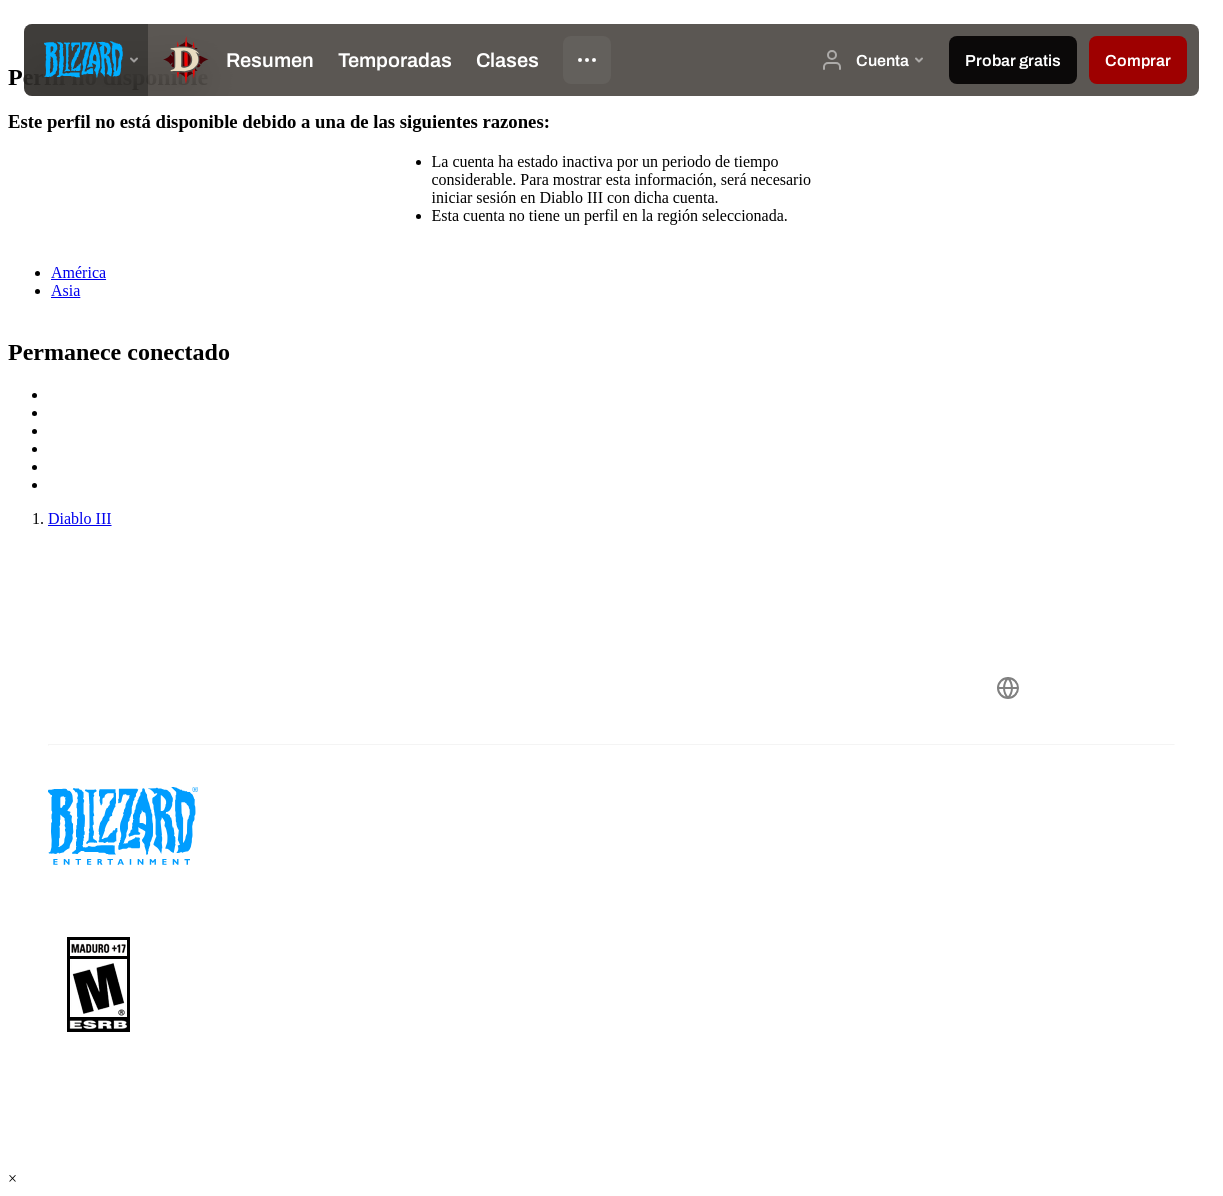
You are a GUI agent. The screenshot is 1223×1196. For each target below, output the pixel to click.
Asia (65, 290)
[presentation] (86, 60)
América (78, 272)
